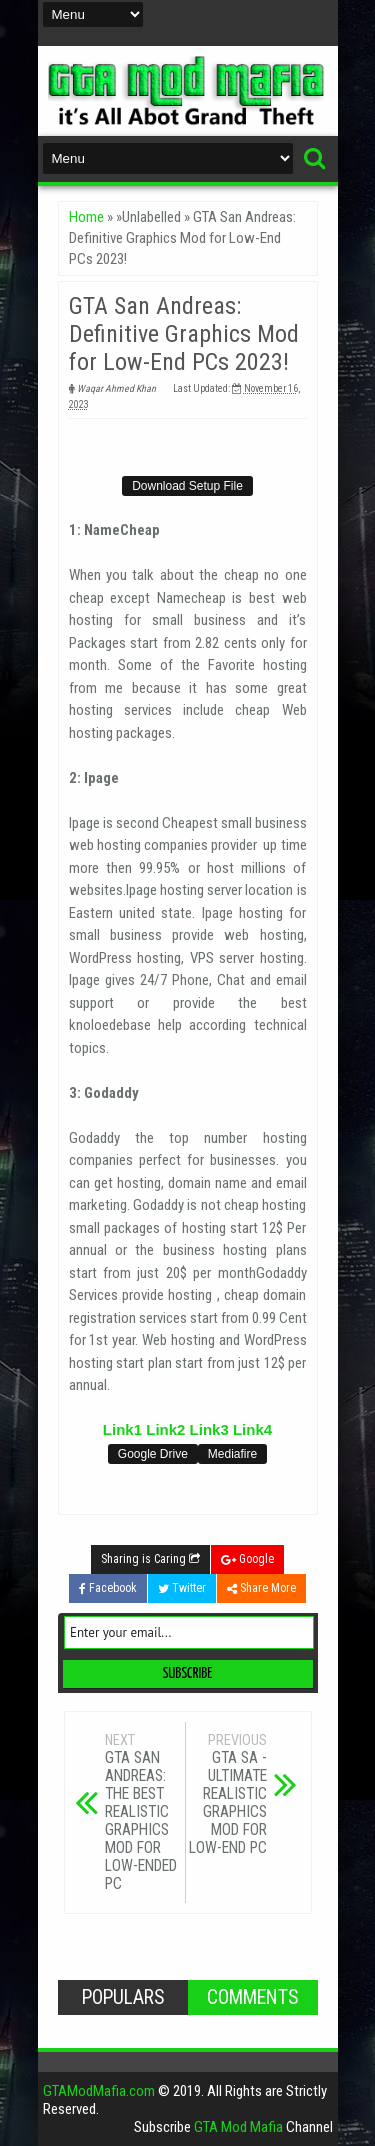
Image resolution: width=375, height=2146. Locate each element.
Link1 (122, 1429)
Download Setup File (187, 486)
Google (247, 1559)
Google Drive (153, 1454)
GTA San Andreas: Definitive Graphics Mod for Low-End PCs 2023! (184, 334)
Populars (123, 1997)
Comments (252, 1997)
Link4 (252, 1429)
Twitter (182, 1588)
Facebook (108, 1588)
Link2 (165, 1429)
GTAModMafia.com (99, 2091)
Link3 (209, 1429)
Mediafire (232, 1454)
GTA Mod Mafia (238, 2127)
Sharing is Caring (150, 1559)
